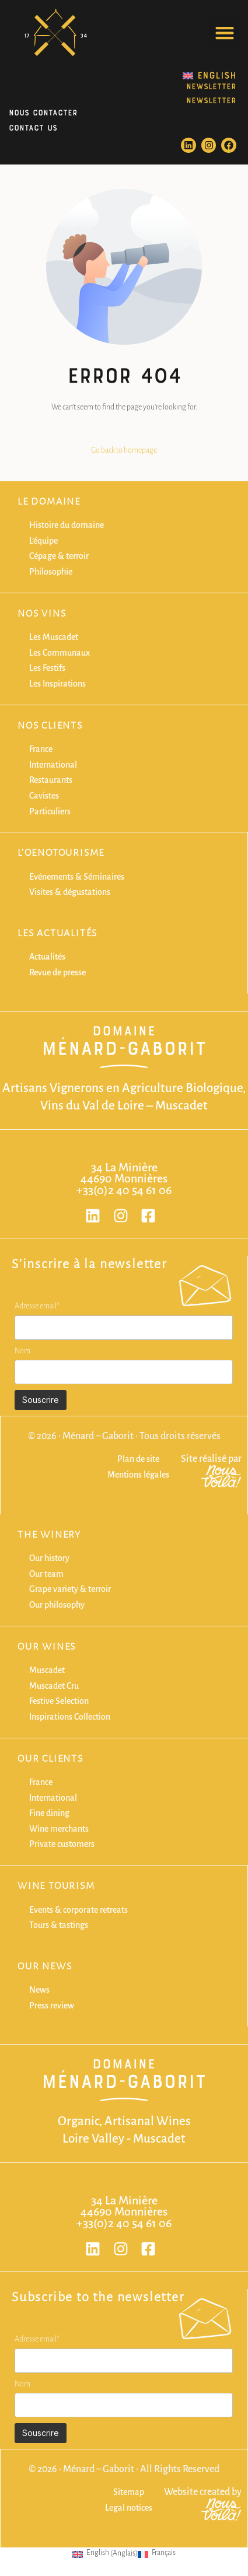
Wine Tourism (56, 1886)
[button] (224, 32)
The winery (49, 1535)
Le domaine (49, 501)
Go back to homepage (124, 450)
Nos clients (50, 725)
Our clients (50, 1759)
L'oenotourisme (61, 853)
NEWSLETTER (211, 85)
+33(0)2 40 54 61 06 (124, 1190)
